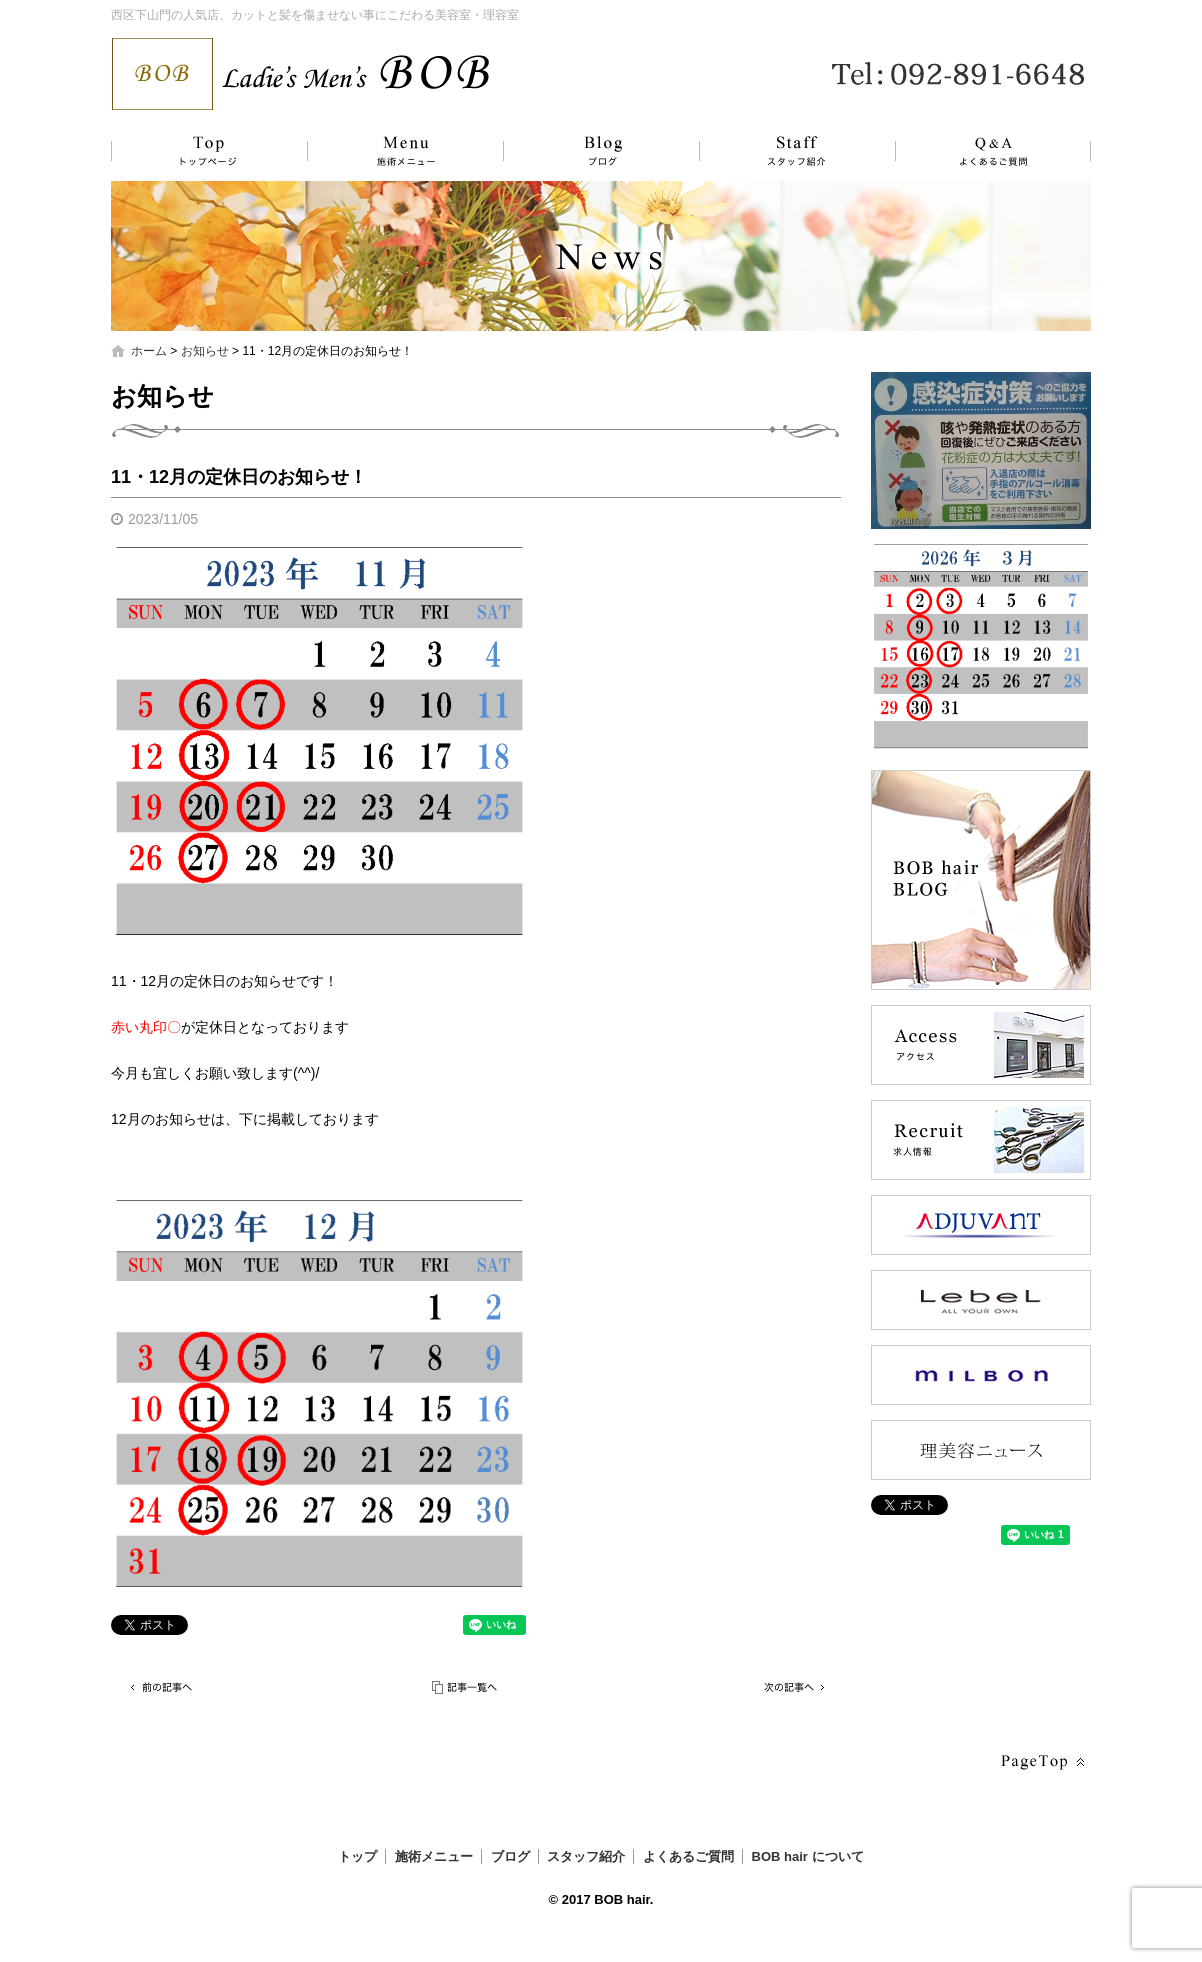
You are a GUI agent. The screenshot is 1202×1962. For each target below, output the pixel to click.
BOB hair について (808, 1856)
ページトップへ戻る (1041, 1762)
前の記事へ (161, 1687)
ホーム (149, 351)
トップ (206, 151)
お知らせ (205, 351)
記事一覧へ (466, 1687)
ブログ (586, 151)
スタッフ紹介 (776, 151)
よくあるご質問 (981, 151)
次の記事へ (791, 1687)
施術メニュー (396, 151)
